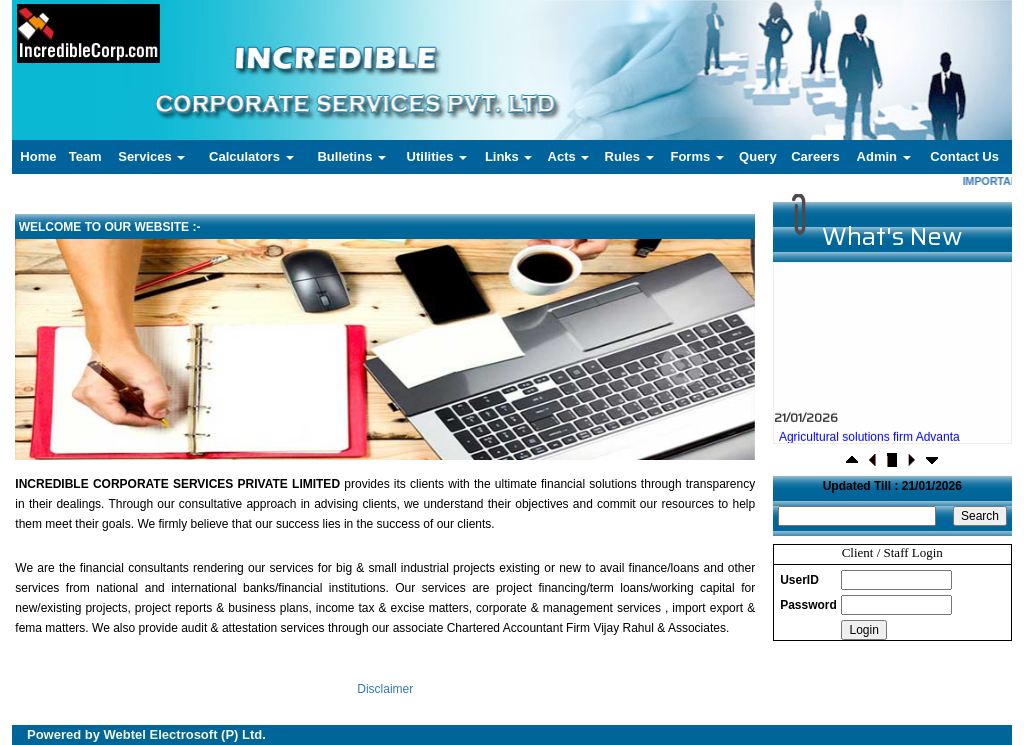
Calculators (251, 156)
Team (85, 156)
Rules (629, 156)
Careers (815, 156)
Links (509, 156)
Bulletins (351, 156)
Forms (696, 156)
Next (681, 366)
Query (758, 156)
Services (151, 156)
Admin (884, 156)
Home (38, 156)
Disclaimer (385, 689)
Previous (81, 366)
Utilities (437, 156)
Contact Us (964, 156)
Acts (569, 156)
